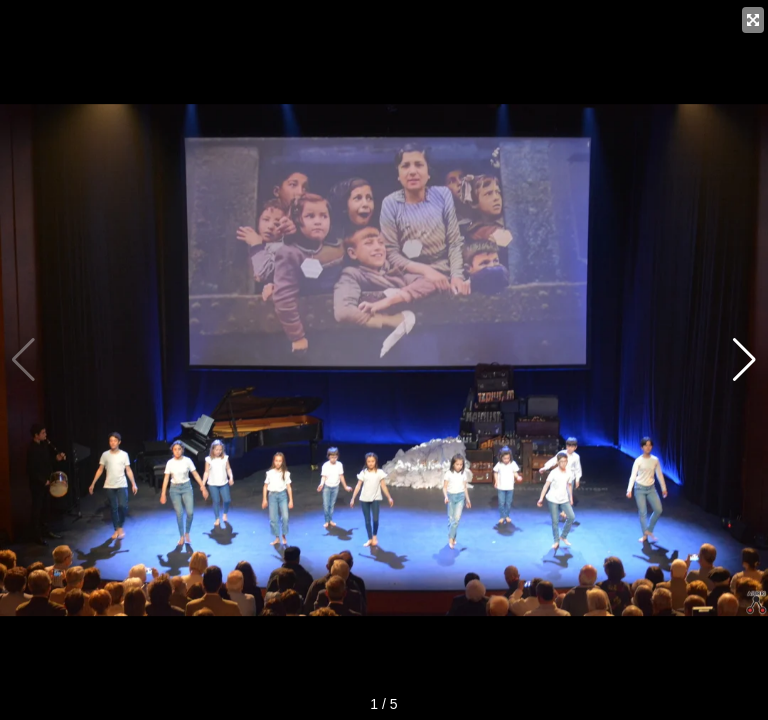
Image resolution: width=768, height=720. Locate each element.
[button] (744, 360)
